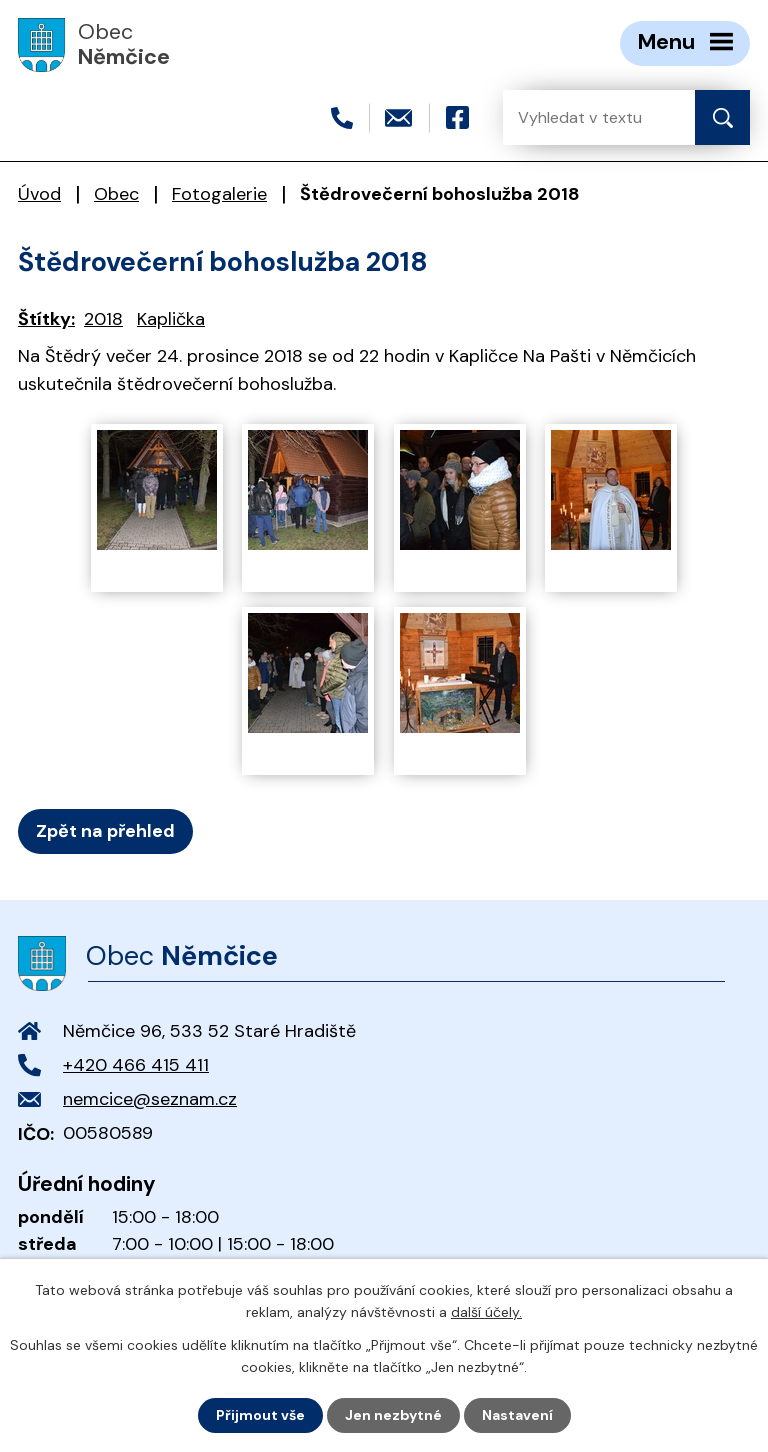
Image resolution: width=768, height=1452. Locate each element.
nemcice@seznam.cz (150, 1099)
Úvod (39, 194)
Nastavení (517, 1415)
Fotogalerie (219, 194)
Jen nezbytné (393, 1415)
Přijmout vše (260, 1415)
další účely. (486, 1312)
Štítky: (46, 319)
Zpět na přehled (105, 831)
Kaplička (171, 319)
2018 (103, 319)
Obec (116, 194)
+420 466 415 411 (136, 1065)
